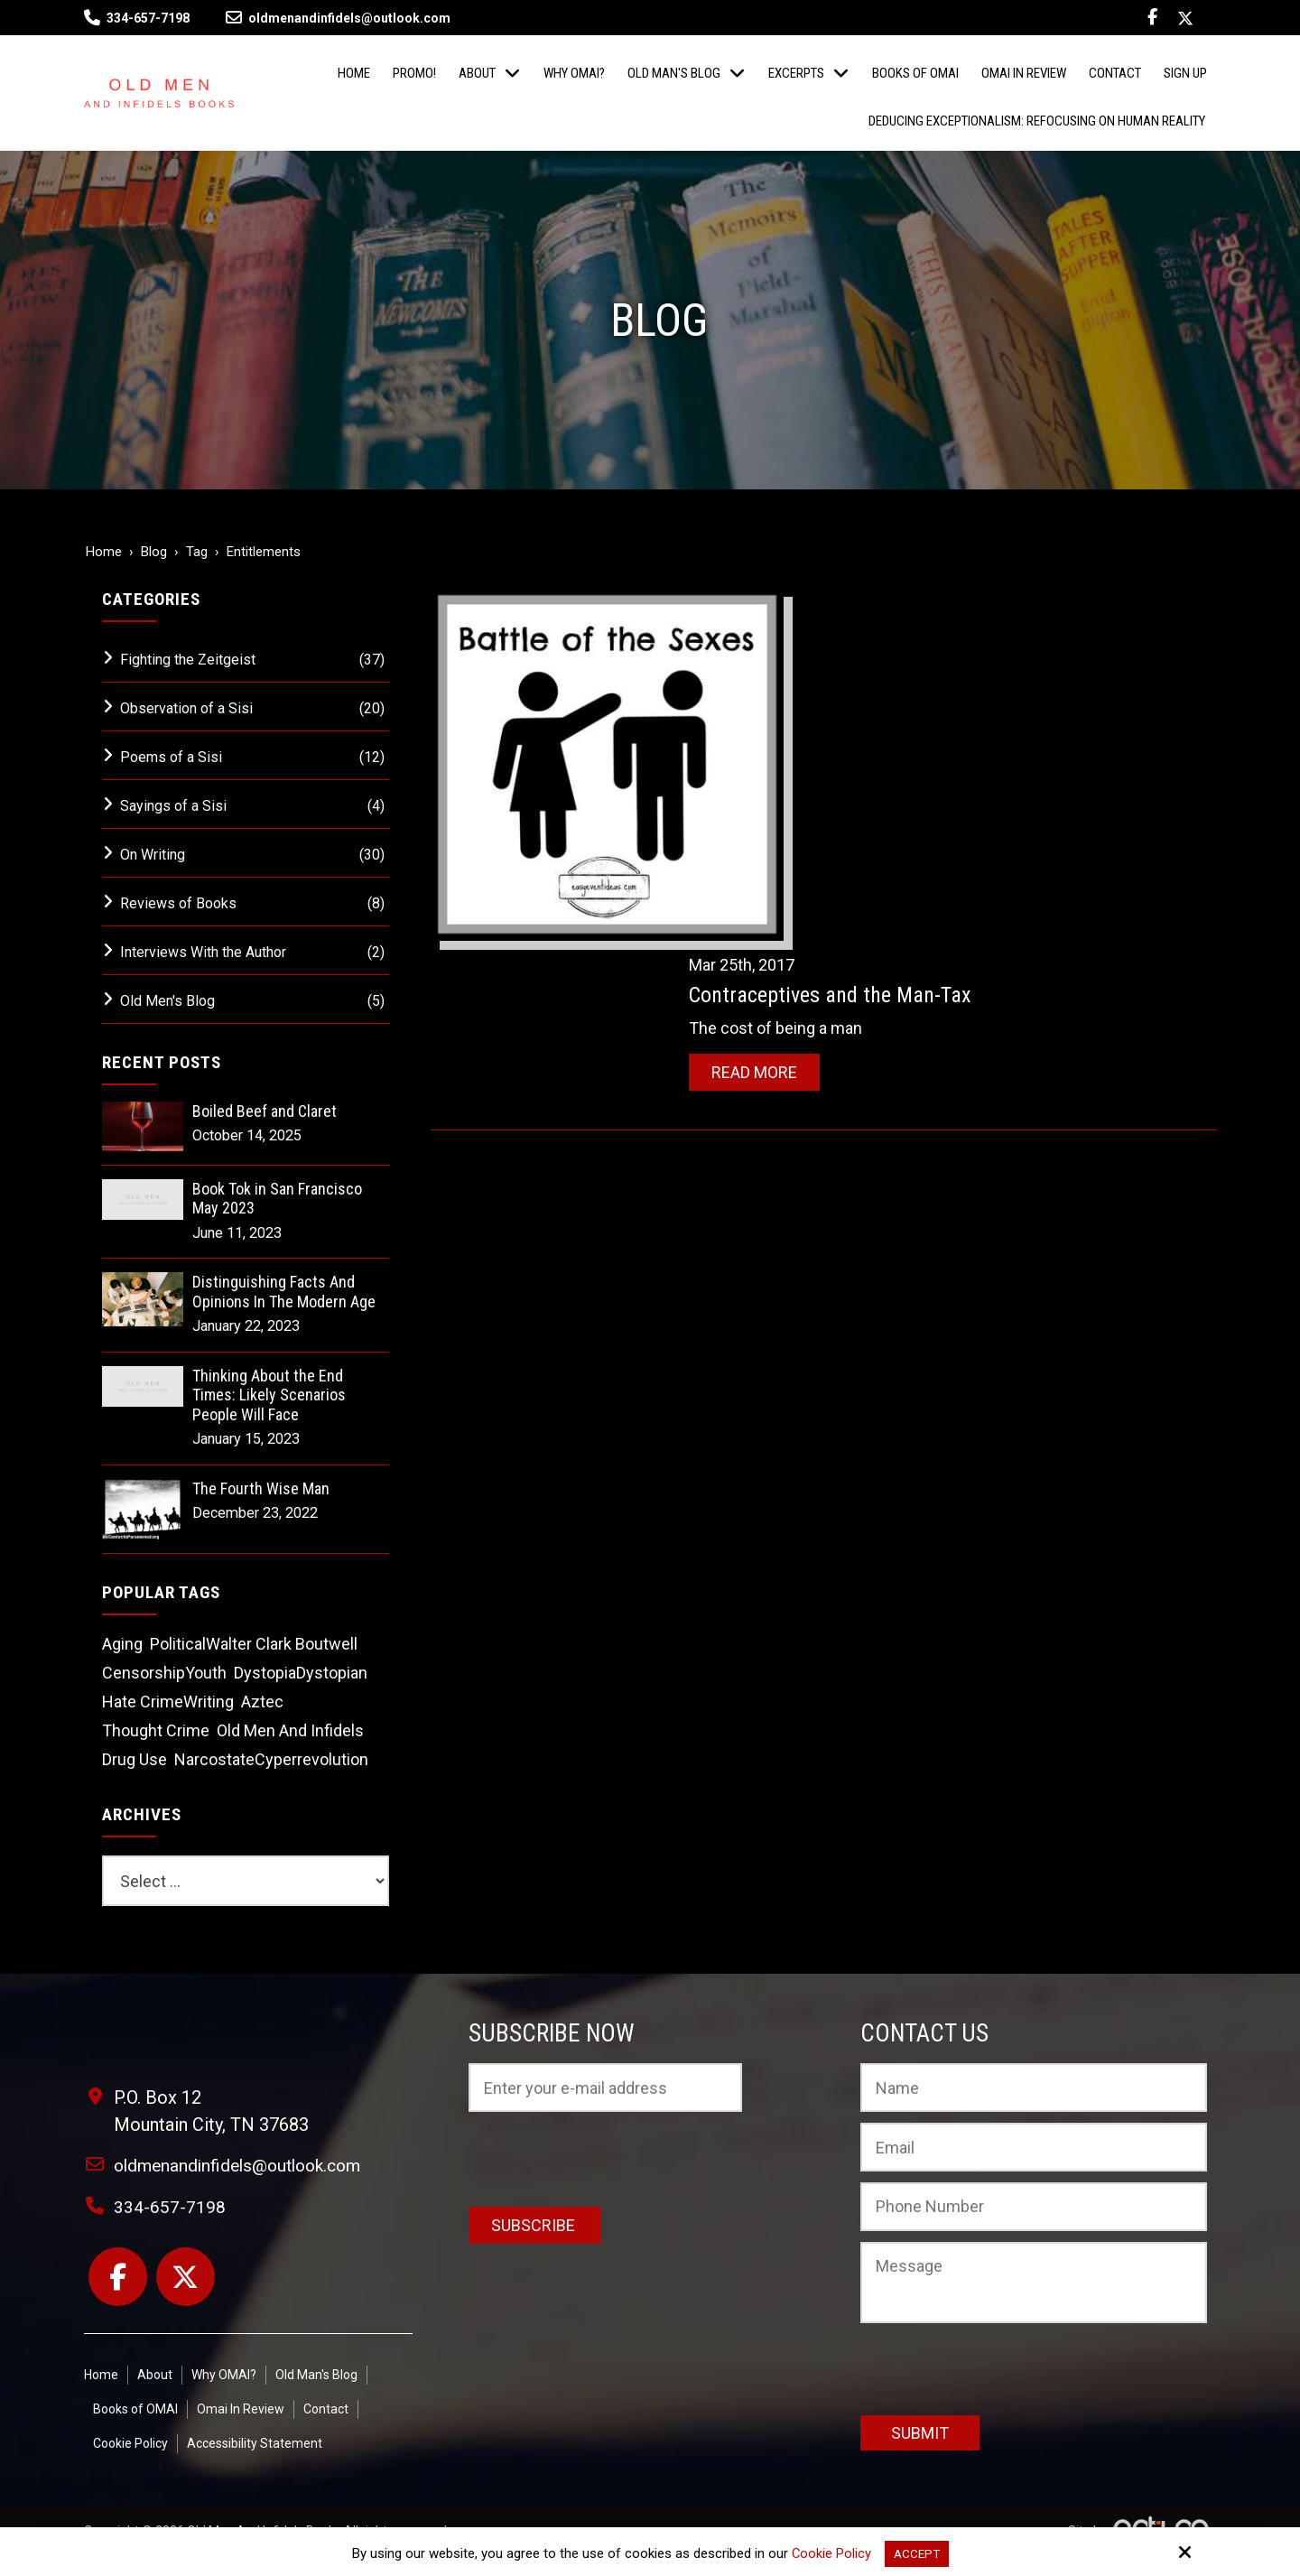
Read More (808, 707)
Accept (917, 2552)
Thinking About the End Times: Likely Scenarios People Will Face (269, 1395)
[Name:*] (1033, 2087)
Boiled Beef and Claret (264, 1111)
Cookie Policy (829, 2552)
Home (104, 552)
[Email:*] (1033, 2147)
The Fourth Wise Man (261, 1488)
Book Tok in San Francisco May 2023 (277, 1198)
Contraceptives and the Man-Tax (884, 629)
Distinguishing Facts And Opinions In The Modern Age (284, 1291)
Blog (154, 552)
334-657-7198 (148, 18)
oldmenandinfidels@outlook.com (338, 18)
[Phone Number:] (1033, 2206)
